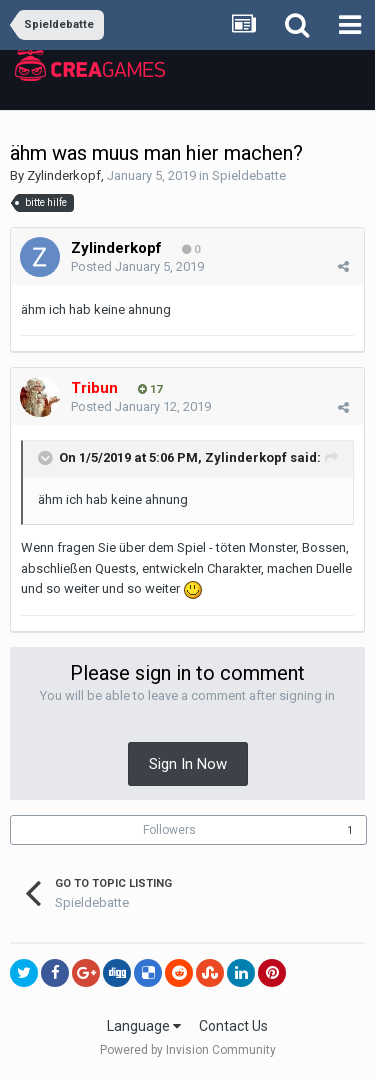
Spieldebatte (249, 175)
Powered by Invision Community (188, 1050)
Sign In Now (188, 764)
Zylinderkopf (64, 175)
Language (144, 1026)
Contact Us (233, 1026)
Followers (169, 830)
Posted (137, 266)
